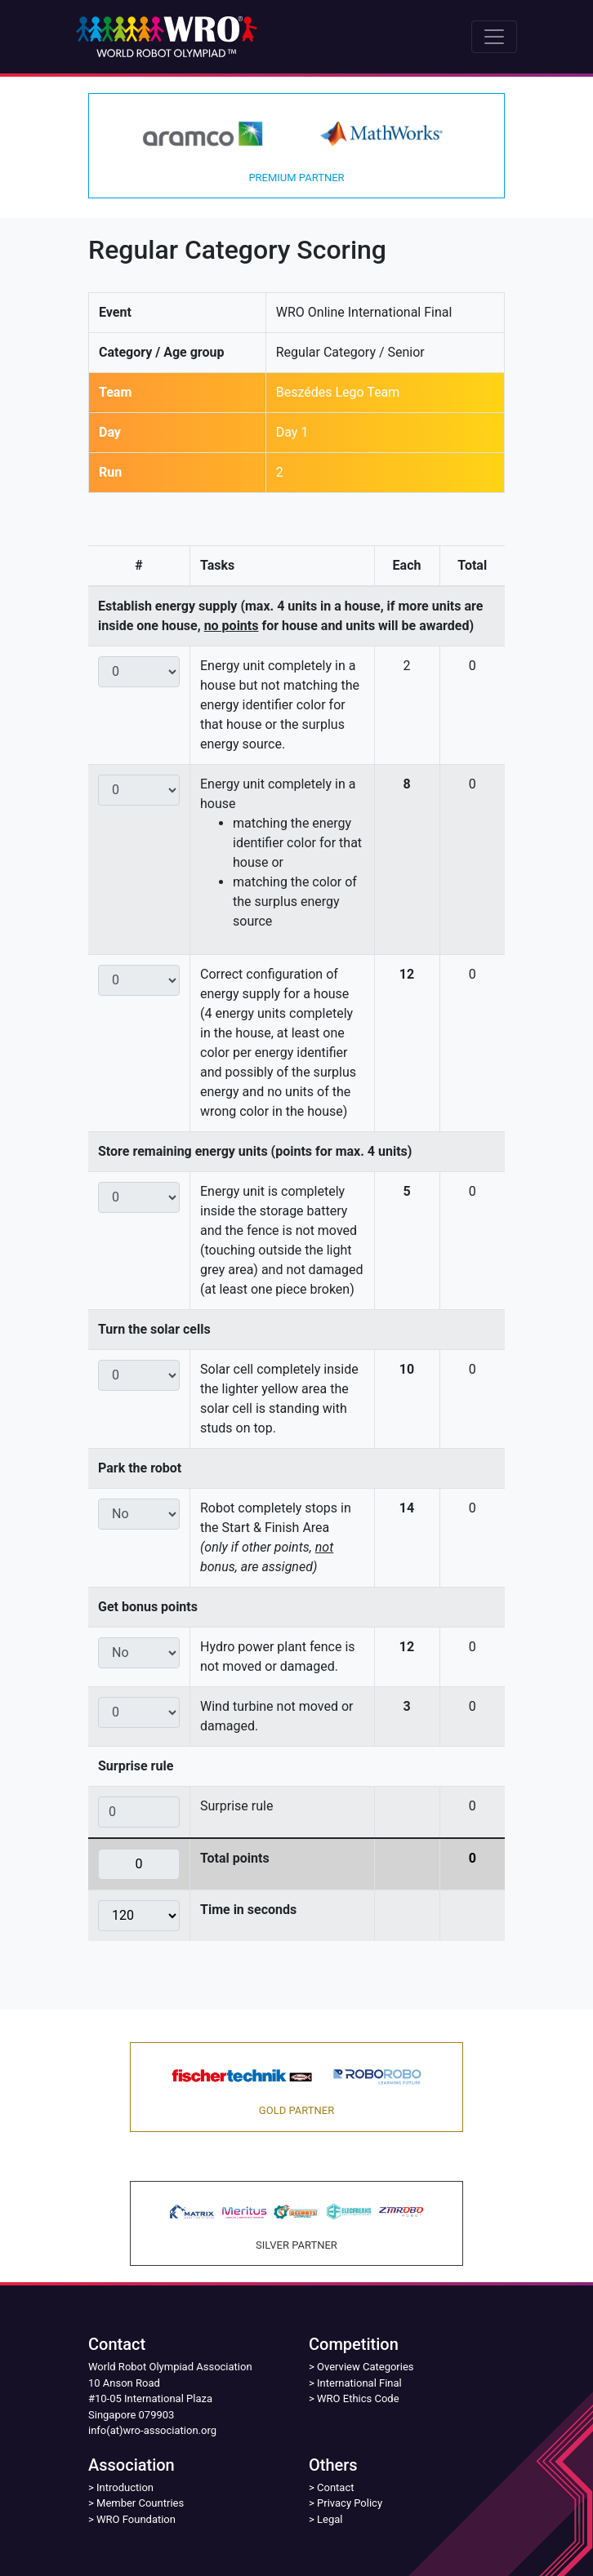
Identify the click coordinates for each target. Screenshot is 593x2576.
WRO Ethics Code (358, 2398)
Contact (335, 2487)
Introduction (125, 2487)
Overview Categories (365, 2367)
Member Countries (140, 2503)
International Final (359, 2383)
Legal (329, 2519)
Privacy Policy (349, 2503)
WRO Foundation (136, 2519)
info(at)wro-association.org (152, 2430)
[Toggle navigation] (494, 36)
